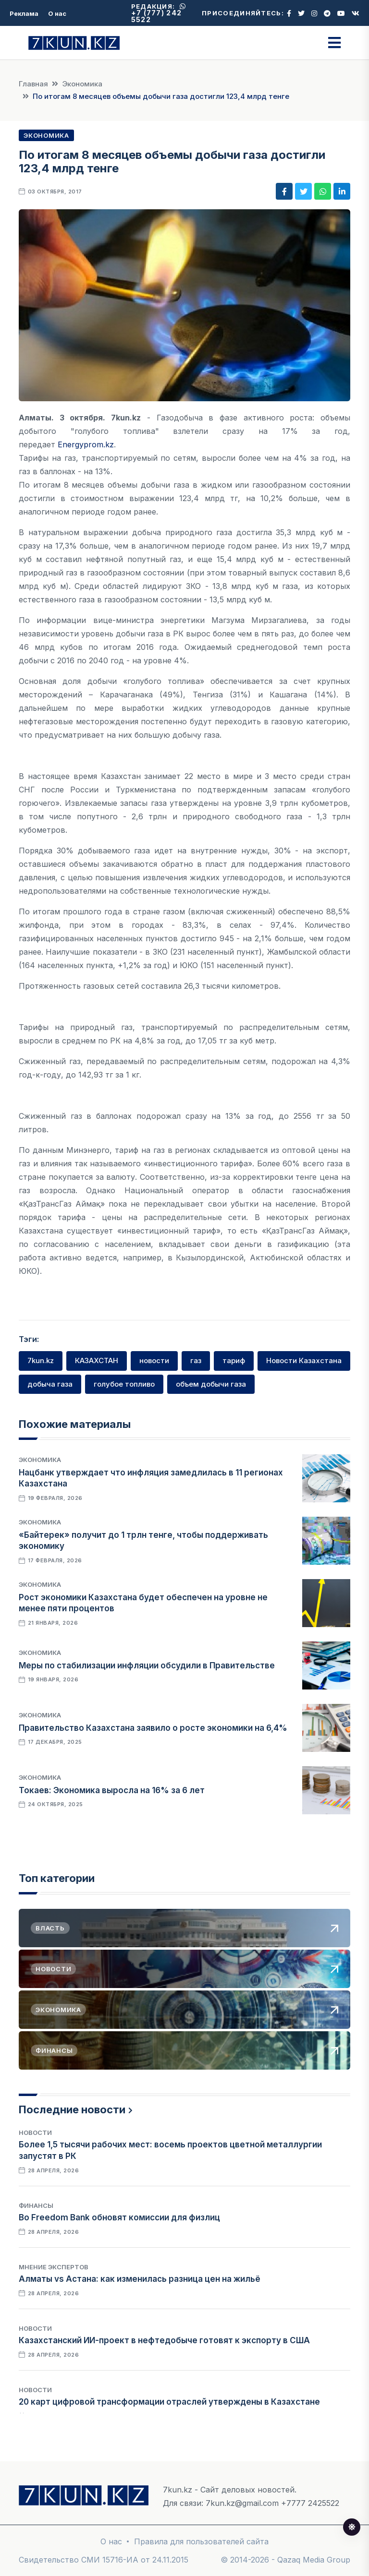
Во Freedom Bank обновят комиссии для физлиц (119, 2217)
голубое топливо (124, 1384)
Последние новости (72, 2109)
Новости (35, 2132)
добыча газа (50, 1384)
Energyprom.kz (86, 444)
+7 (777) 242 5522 (158, 13)
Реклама (24, 13)
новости (154, 1360)
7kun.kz (40, 1360)
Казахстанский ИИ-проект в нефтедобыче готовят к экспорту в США (164, 2340)
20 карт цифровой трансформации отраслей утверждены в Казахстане (169, 2402)
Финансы (36, 2205)
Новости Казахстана (304, 1360)
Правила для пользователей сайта (201, 2541)
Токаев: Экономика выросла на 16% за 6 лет (112, 1790)
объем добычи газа (211, 1384)
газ (195, 1360)
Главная (33, 83)
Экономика (82, 83)
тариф (233, 1360)
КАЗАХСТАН (96, 1360)
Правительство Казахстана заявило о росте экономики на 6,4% (153, 1728)
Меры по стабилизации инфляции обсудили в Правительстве (147, 1665)
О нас (57, 13)
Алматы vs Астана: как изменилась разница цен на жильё (139, 2279)
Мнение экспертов (53, 2267)
